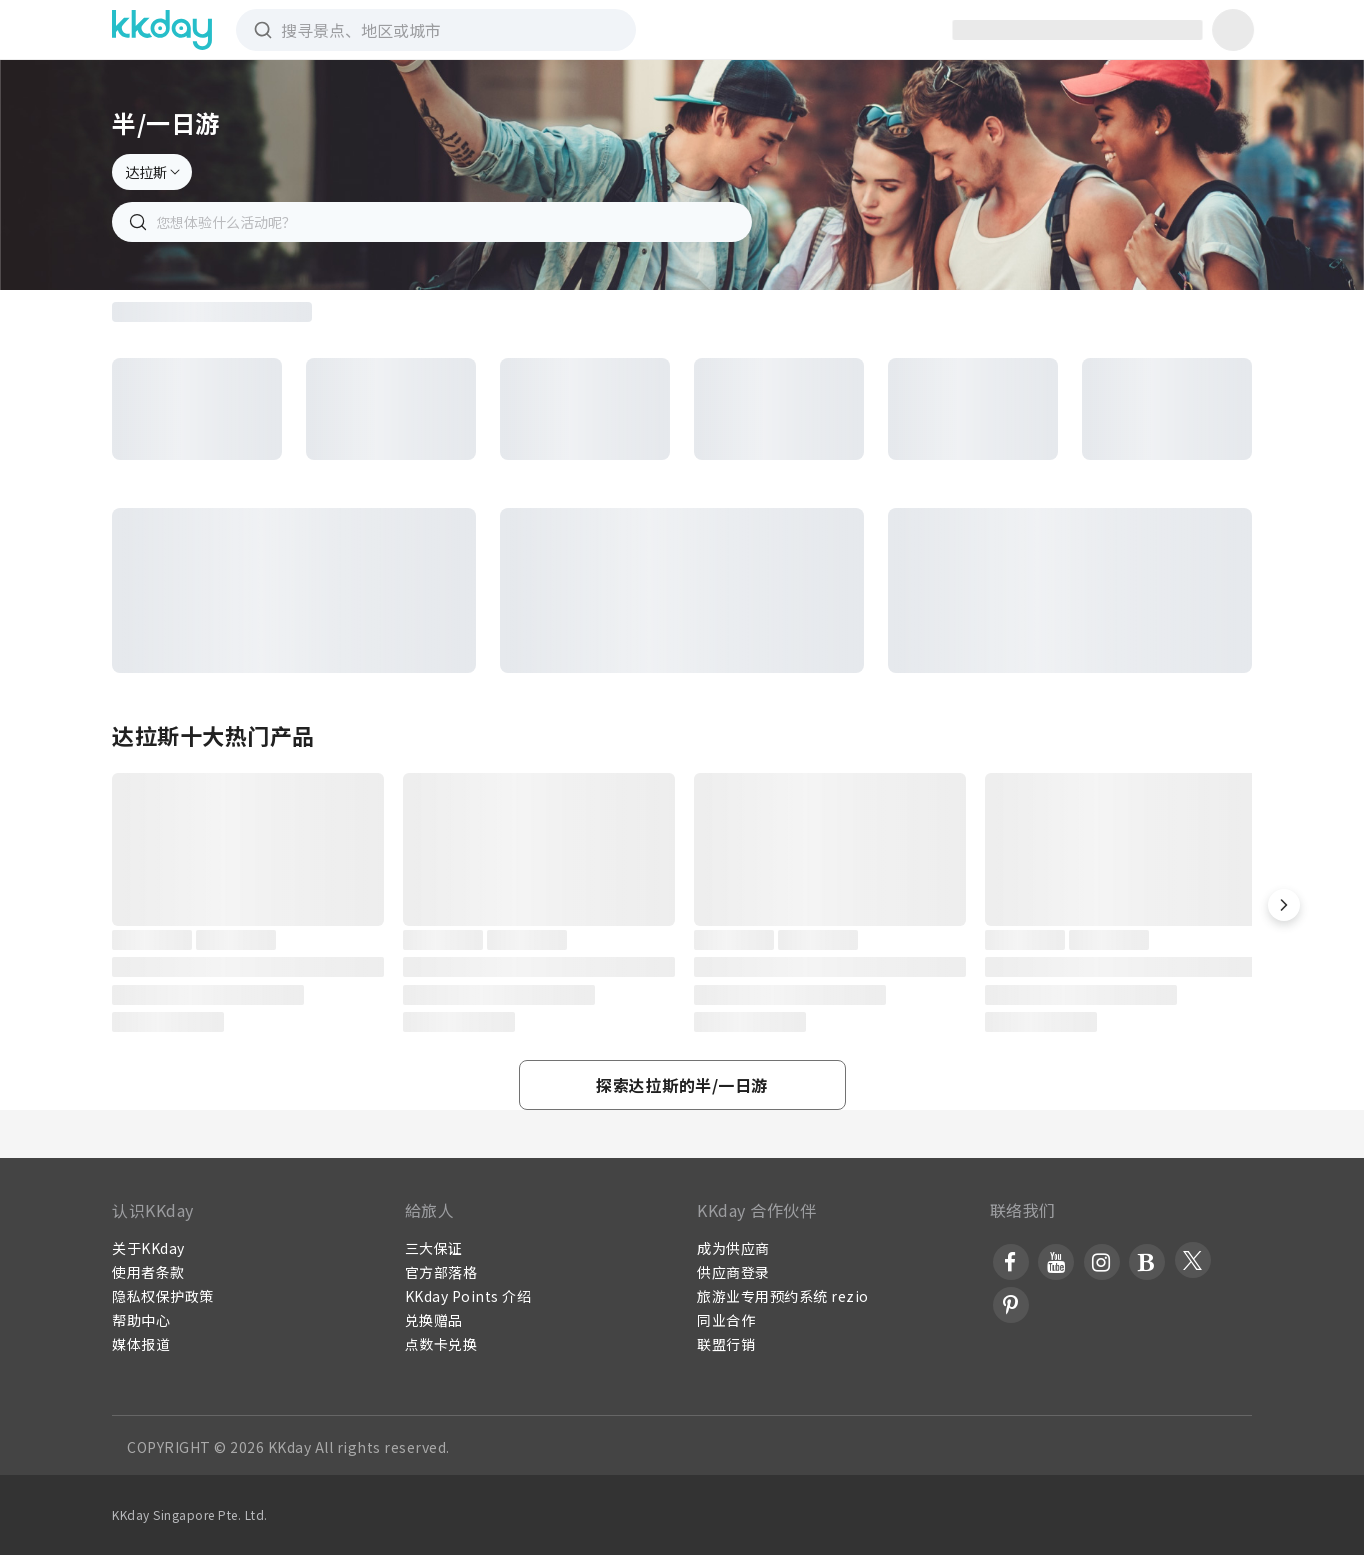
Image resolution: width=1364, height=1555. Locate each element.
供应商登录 (733, 1272)
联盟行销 (726, 1344)
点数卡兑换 (441, 1344)
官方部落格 (441, 1272)
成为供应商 (733, 1248)
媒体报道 (141, 1344)
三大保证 (434, 1248)
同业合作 (726, 1320)
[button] (1284, 905)
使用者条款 (148, 1272)
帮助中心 (141, 1320)
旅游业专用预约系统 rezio (783, 1296)
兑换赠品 (434, 1320)
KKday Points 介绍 (468, 1296)
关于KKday (148, 1248)
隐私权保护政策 (163, 1296)
